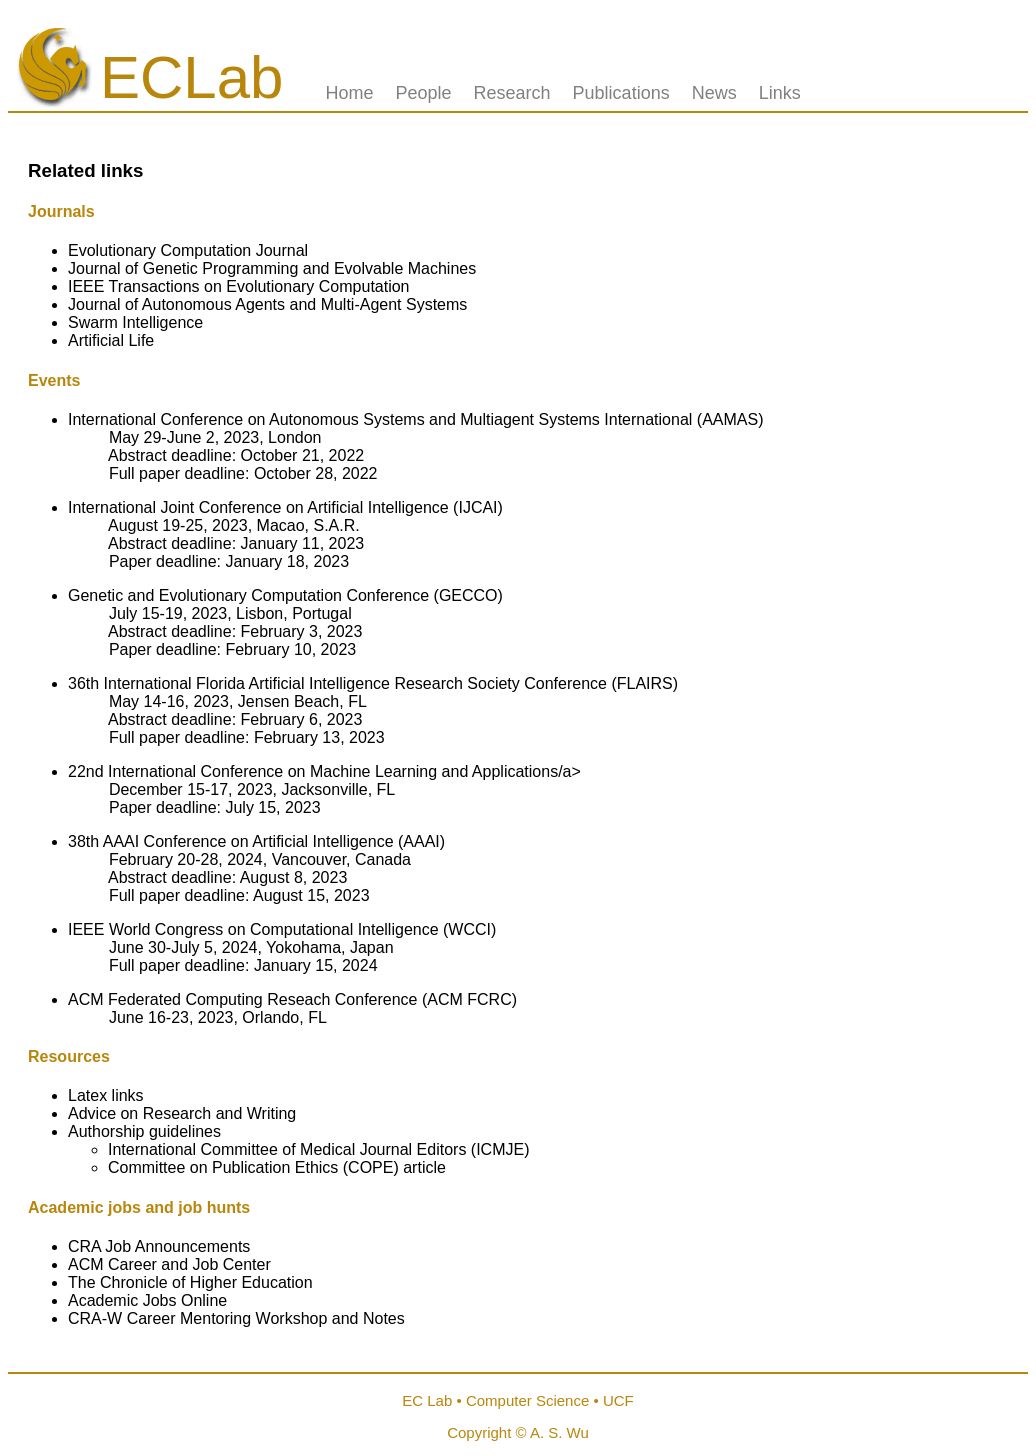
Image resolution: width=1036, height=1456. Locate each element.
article (424, 1167)
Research (512, 93)
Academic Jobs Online (147, 1300)
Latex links (106, 1095)
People (423, 93)
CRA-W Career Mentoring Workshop (200, 1318)
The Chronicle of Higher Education (190, 1282)
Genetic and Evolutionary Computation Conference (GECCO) (285, 595)
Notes (384, 1318)
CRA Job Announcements (159, 1246)
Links (780, 93)
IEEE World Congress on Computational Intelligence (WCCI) (282, 929)
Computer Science (527, 1400)
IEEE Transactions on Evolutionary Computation (239, 286)
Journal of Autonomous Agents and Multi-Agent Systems (267, 304)
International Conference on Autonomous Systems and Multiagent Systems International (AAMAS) (415, 419)
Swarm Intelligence (135, 322)
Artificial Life (111, 340)
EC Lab (427, 1400)
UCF (618, 1400)
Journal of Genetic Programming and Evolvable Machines (272, 268)
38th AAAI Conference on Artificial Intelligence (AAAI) (256, 841)
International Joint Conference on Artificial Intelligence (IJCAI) (285, 507)
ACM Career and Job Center (169, 1264)
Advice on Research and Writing (182, 1113)
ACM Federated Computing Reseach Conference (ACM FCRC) (292, 999)
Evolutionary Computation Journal (188, 250)
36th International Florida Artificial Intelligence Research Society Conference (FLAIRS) (373, 683)
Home (349, 93)
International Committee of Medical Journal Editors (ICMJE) (319, 1149)
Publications (621, 93)
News (714, 93)
